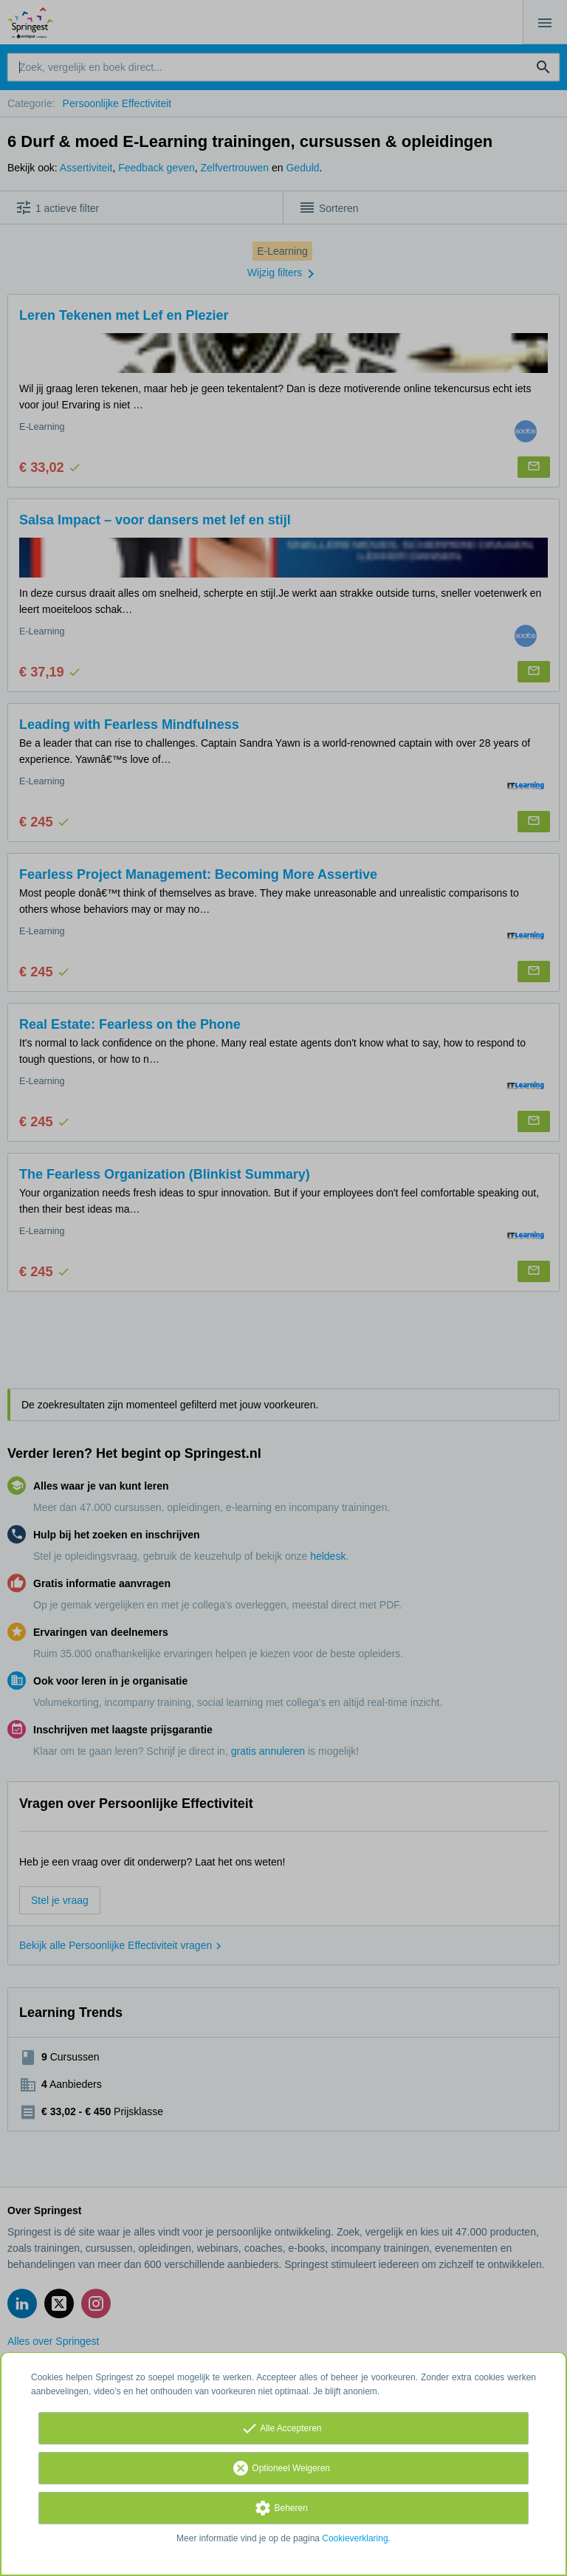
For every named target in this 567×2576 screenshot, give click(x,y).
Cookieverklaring (355, 2538)
